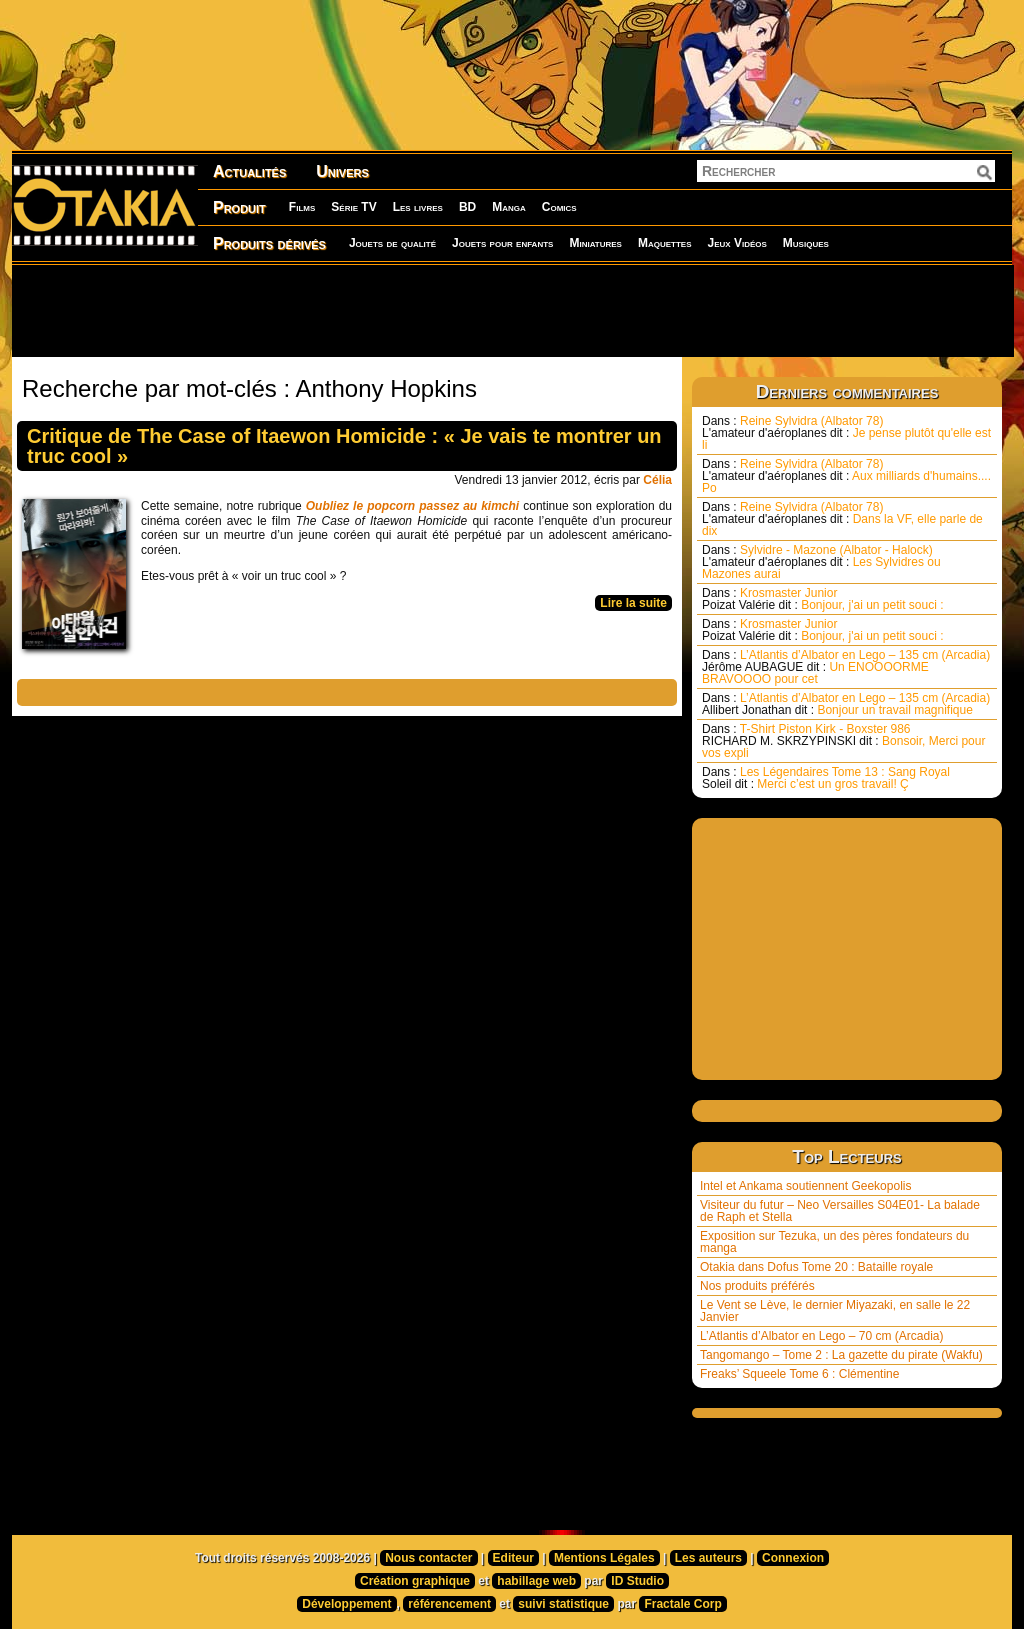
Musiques (806, 243)
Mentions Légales (604, 1558)
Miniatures (595, 243)
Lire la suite (633, 603)
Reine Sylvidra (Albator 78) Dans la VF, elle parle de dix (842, 519)
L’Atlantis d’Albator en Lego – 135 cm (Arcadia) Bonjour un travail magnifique (846, 704)
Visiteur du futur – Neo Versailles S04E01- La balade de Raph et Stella (840, 1211)
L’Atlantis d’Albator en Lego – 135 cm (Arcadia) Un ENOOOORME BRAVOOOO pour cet (846, 667)
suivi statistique (563, 1604)
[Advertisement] (512, 310)
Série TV (353, 207)
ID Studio (637, 1581)
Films (302, 207)
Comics (559, 207)
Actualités (249, 171)
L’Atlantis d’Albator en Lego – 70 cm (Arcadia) (821, 1336)
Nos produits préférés (757, 1286)
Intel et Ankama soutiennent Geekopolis (805, 1186)
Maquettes (665, 243)
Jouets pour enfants (502, 243)
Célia (657, 480)
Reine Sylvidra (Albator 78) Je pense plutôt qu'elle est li (846, 433)
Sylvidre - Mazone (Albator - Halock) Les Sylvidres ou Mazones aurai (821, 562)
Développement (346, 1604)
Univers (342, 171)
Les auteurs (708, 1558)
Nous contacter (428, 1558)
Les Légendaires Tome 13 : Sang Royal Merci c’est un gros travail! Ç (826, 778)
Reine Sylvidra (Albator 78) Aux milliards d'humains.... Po (846, 476)
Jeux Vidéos (736, 243)
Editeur (513, 1558)
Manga (509, 207)
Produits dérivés (269, 243)
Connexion (793, 1558)
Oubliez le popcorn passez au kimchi (412, 506)
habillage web (536, 1581)
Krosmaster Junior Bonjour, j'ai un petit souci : (823, 599)
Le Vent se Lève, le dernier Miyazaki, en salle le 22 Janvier (835, 1311)
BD (467, 207)
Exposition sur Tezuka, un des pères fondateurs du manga (834, 1242)
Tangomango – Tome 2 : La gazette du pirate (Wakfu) (841, 1355)
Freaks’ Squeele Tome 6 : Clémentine (799, 1374)
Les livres (418, 207)
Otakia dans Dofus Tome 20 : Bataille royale (816, 1267)
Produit (239, 207)
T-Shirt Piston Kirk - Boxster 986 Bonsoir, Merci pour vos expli (843, 741)
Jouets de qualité (392, 243)
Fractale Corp (682, 1604)
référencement (449, 1604)
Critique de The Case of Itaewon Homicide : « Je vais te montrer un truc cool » (344, 446)
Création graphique (415, 1581)
